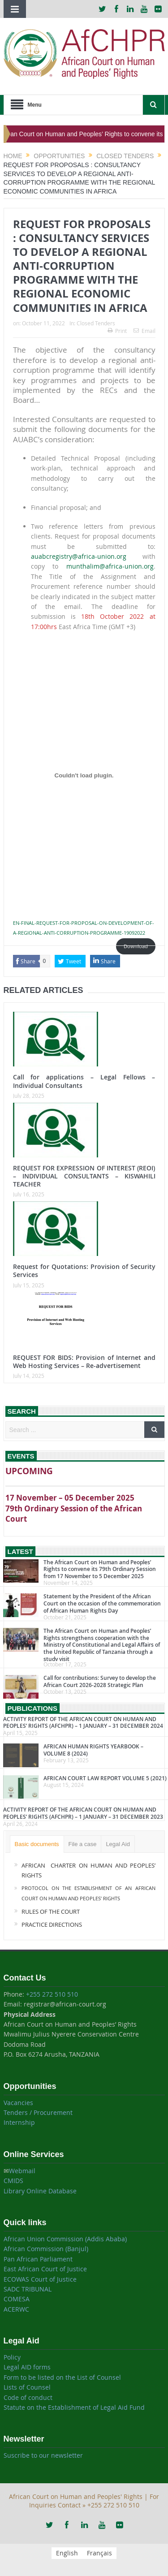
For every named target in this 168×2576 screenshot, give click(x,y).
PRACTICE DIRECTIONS (52, 1924)
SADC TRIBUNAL (28, 2289)
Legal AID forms (27, 2367)
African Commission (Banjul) (46, 2248)
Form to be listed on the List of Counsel (62, 2377)
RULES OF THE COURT (51, 1911)
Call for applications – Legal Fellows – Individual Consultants (84, 1081)
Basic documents (37, 1844)
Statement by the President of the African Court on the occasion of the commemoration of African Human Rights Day (102, 1603)
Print (117, 330)
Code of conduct (28, 2397)
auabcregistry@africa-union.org (78, 556)
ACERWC (16, 2309)
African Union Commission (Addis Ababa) (65, 2239)
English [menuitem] (67, 2553)
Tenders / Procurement (38, 2112)
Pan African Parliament (38, 2259)
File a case (83, 1844)
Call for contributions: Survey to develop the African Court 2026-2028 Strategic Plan (99, 1681)
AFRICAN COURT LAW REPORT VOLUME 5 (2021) (105, 1778)
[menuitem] (67, 2553)
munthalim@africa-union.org (110, 566)
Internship (19, 2122)
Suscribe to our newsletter (43, 2455)
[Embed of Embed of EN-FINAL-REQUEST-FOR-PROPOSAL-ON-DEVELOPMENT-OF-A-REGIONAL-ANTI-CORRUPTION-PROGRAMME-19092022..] (84, 775)
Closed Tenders (96, 323)
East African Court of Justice (45, 2269)
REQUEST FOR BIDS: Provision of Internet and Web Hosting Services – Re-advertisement (84, 1361)
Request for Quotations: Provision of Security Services (84, 1270)
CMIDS (13, 2180)
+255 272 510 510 (52, 1994)
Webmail (22, 2170)
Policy (12, 2357)
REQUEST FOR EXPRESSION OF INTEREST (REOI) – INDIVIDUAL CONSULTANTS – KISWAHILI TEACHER (84, 1176)
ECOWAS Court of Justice (40, 2279)
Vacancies (18, 2102)
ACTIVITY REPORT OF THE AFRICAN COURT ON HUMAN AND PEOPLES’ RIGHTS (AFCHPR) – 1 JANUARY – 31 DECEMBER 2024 (83, 1722)
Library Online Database (40, 2191)
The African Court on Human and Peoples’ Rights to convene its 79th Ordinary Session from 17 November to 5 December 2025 (99, 1569)
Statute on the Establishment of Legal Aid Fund (74, 2407)
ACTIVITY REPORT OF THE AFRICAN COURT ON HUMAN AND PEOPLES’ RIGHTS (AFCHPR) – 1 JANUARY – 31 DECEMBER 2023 (83, 1813)
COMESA (17, 2299)
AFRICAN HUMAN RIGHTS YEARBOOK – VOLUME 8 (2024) (93, 1750)
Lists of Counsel (27, 2387)
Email (144, 330)
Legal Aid (118, 1844)
